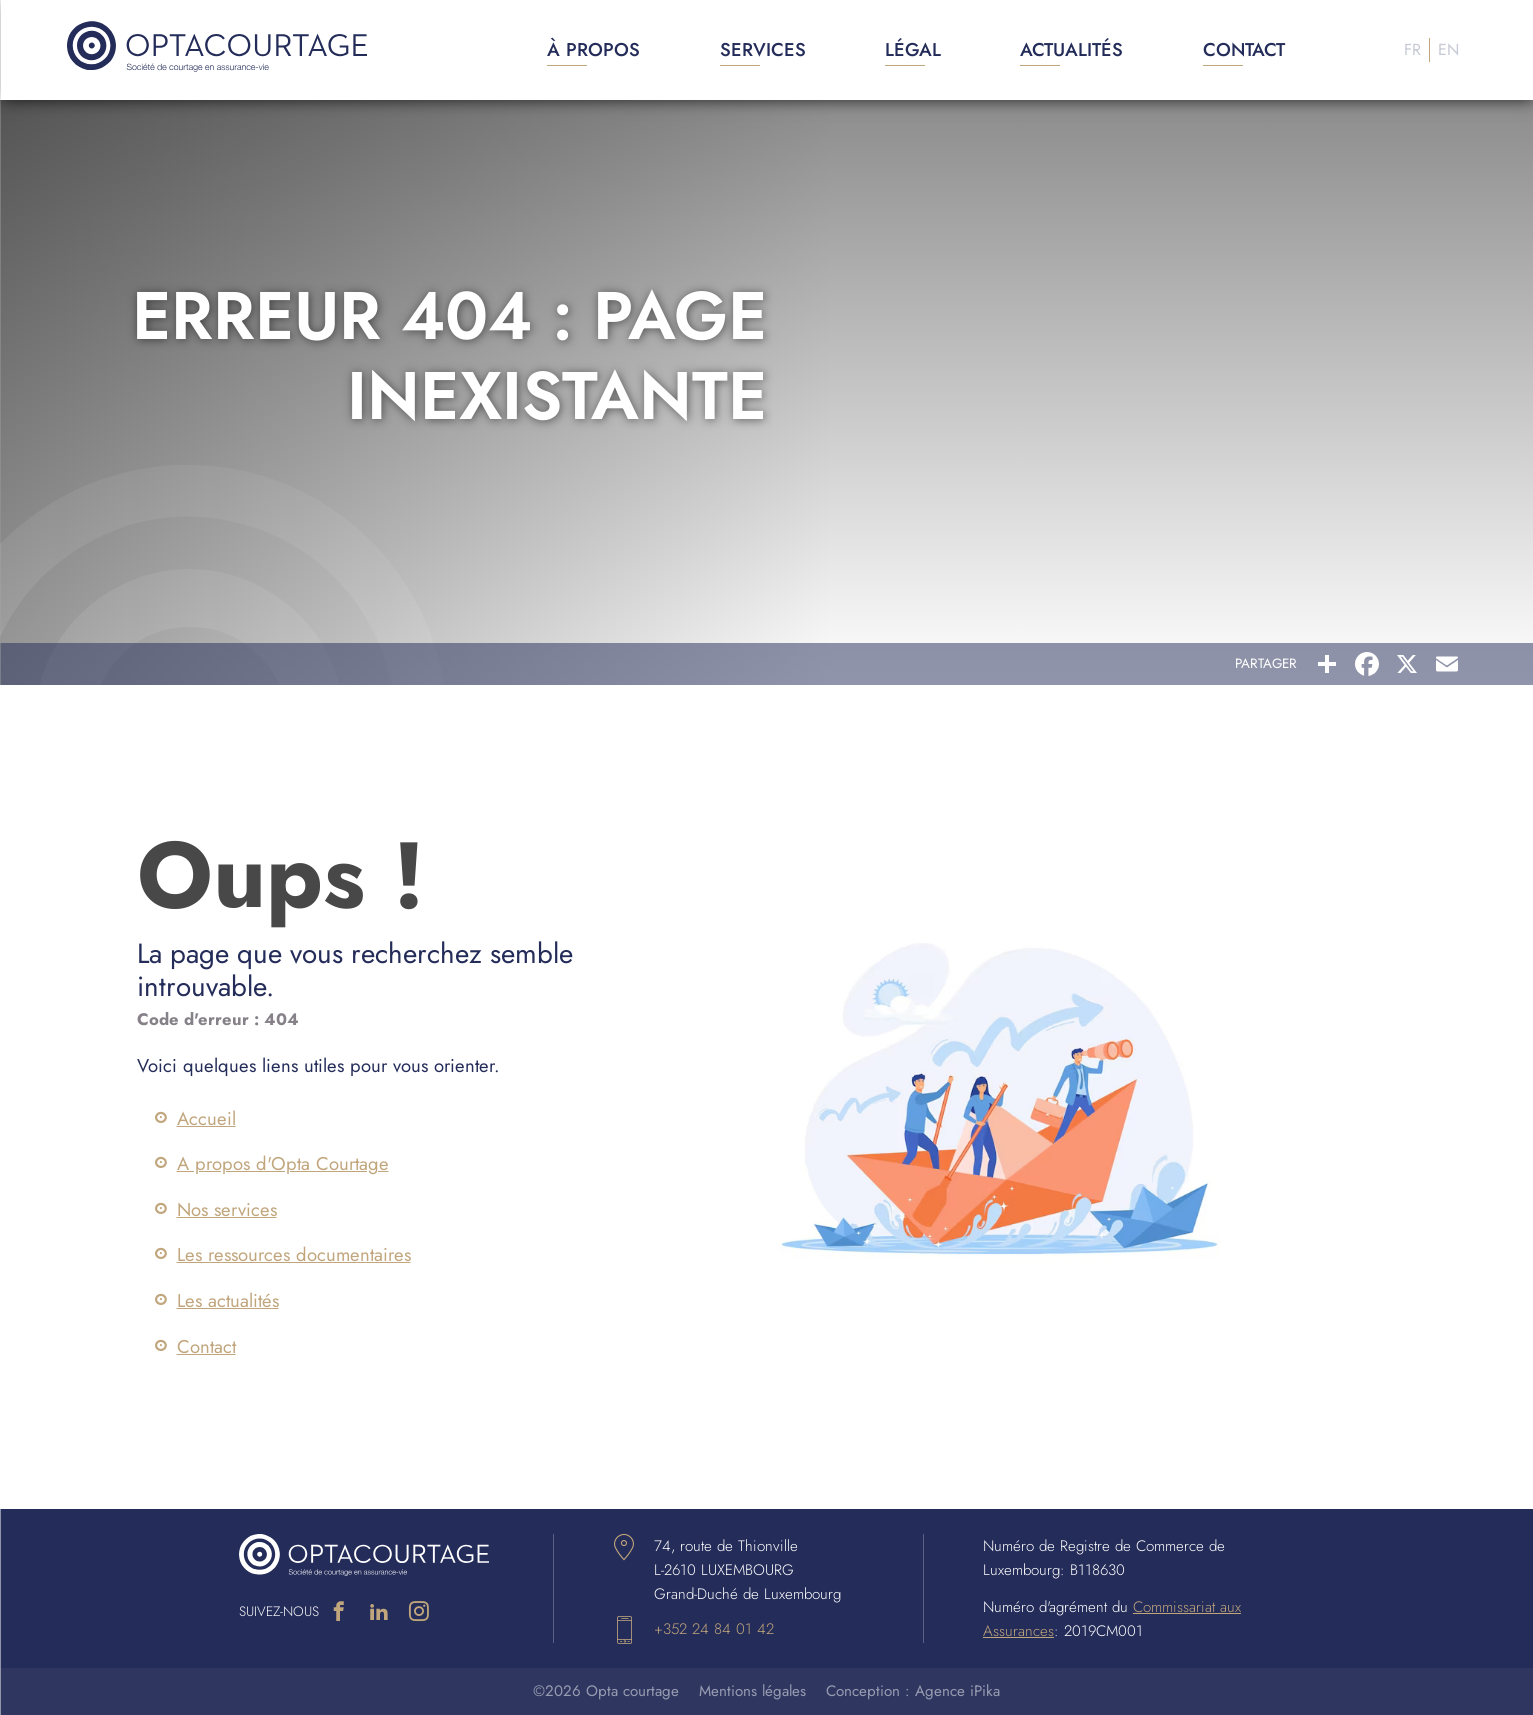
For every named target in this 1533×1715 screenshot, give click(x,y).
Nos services (227, 1209)
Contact (1244, 49)
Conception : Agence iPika (913, 1691)
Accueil (206, 1118)
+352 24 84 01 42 (714, 1629)
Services (763, 49)
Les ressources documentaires (294, 1254)
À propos (593, 49)
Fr (1412, 49)
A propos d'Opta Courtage (283, 1163)
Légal (913, 49)
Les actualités (228, 1300)
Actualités (1071, 49)
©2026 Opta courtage (606, 1691)
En (1448, 49)
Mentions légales (752, 1691)
